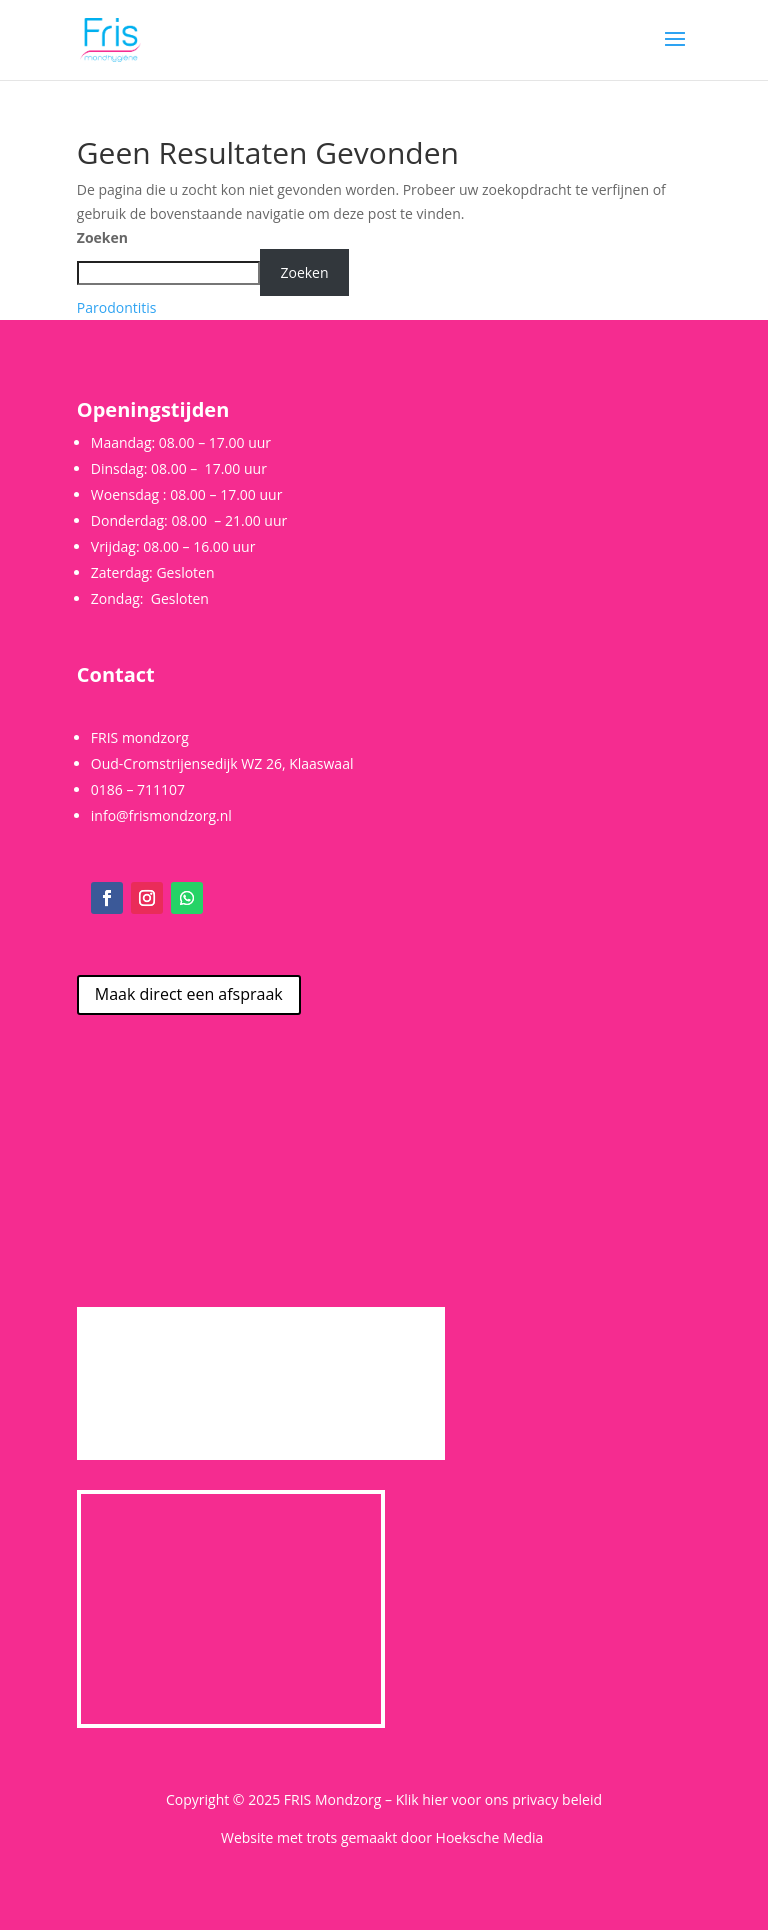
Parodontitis (117, 307)
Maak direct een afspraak (189, 994)
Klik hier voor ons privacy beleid (499, 1799)
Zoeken (102, 237)
